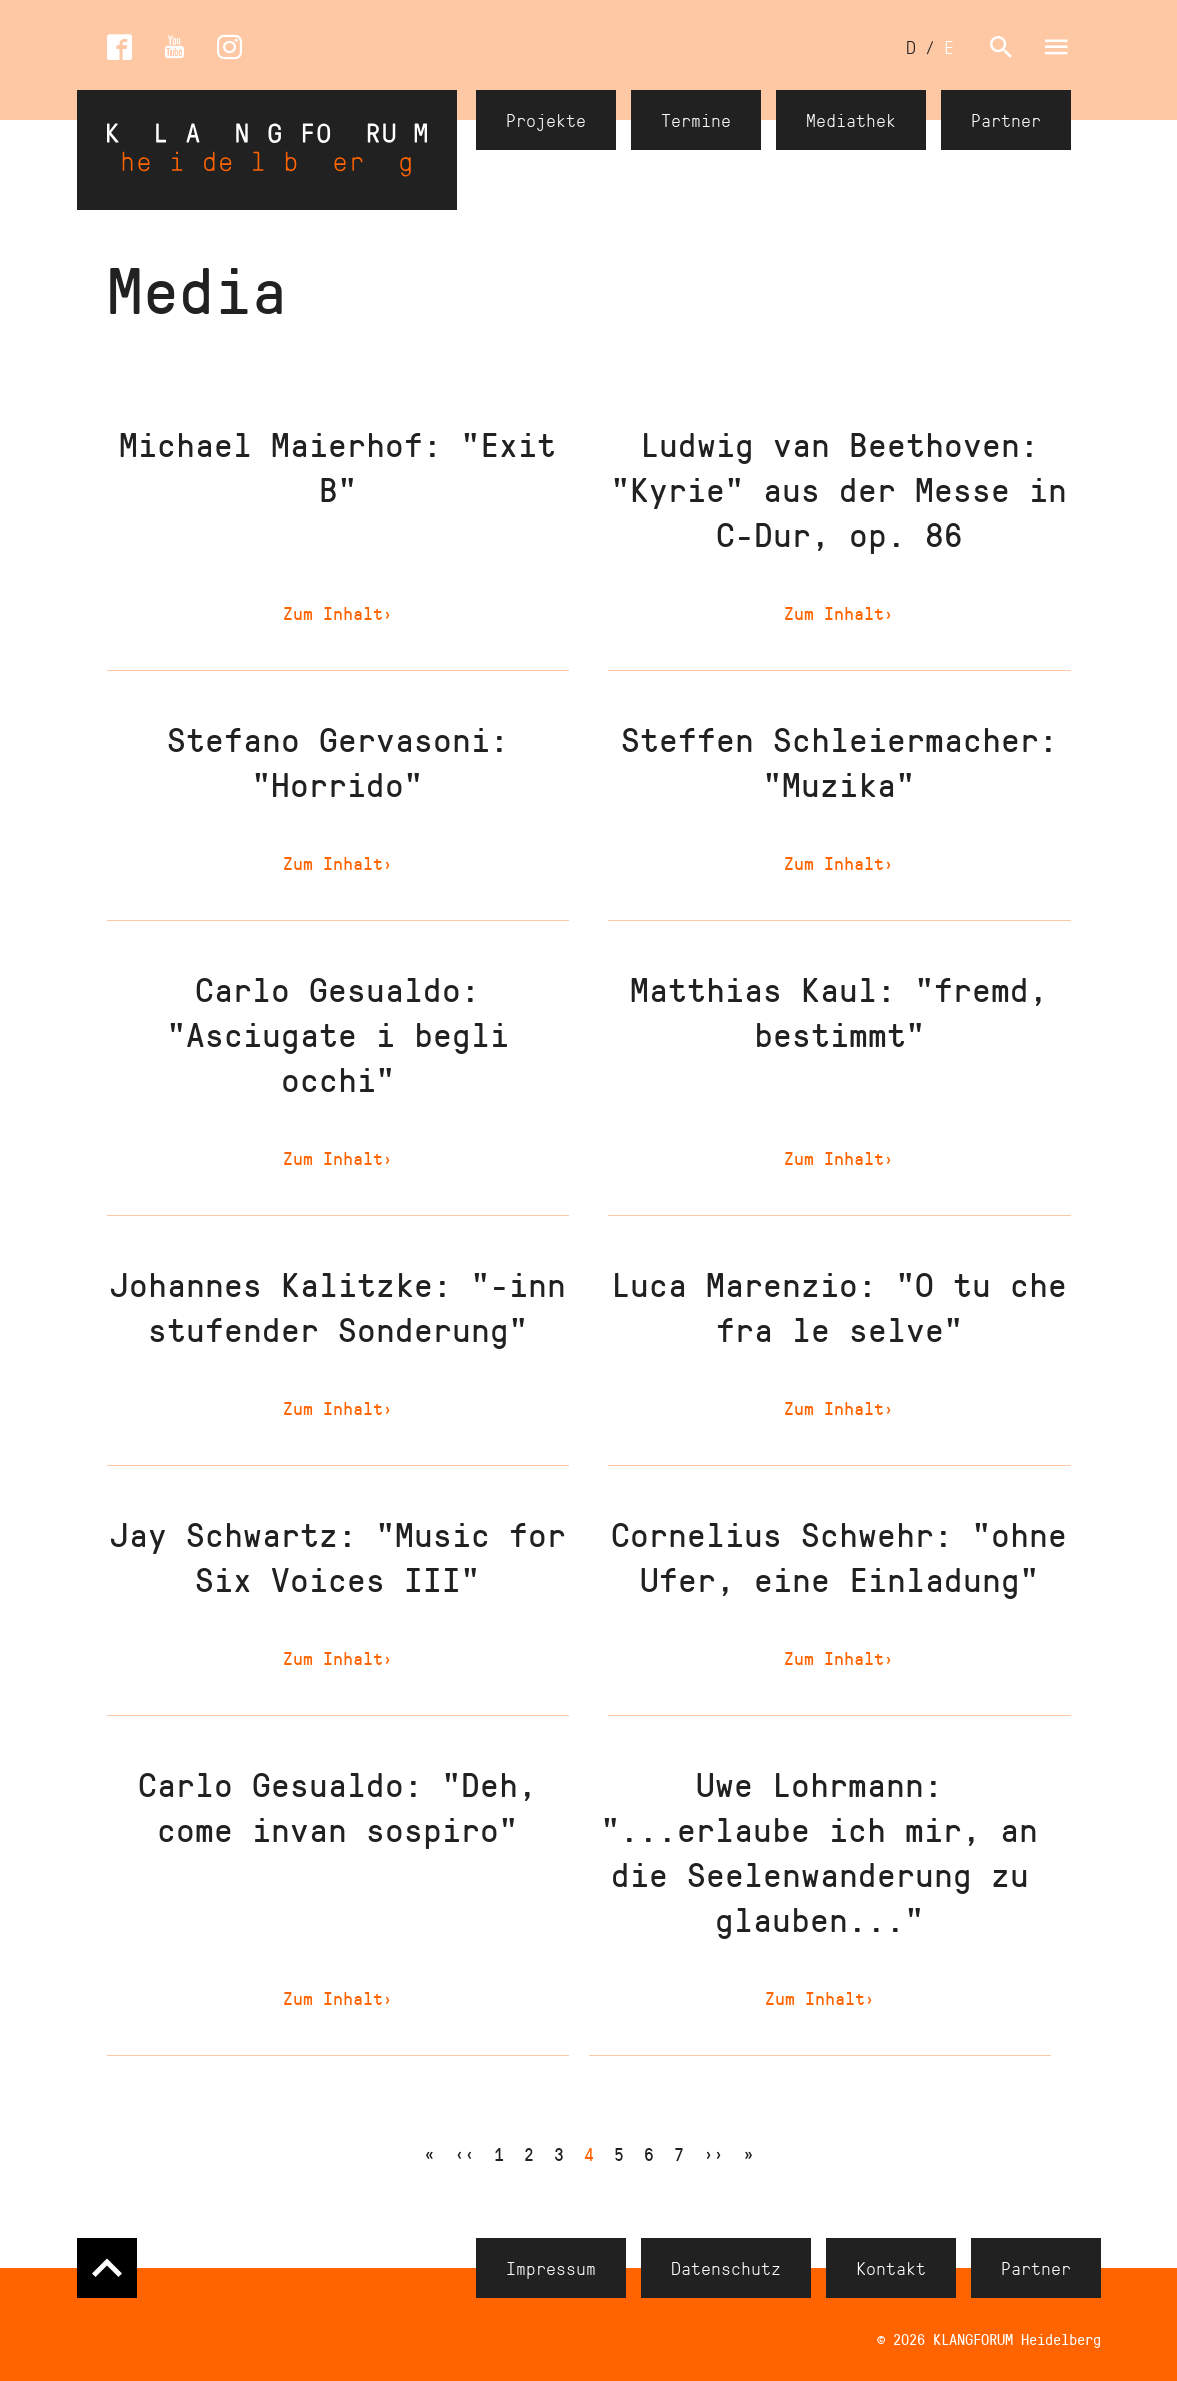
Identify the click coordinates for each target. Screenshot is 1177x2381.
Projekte (546, 120)
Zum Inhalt (338, 613)
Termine (696, 120)
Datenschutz (726, 2268)
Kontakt (891, 2268)
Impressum (551, 2268)
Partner (1006, 120)
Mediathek (851, 120)
